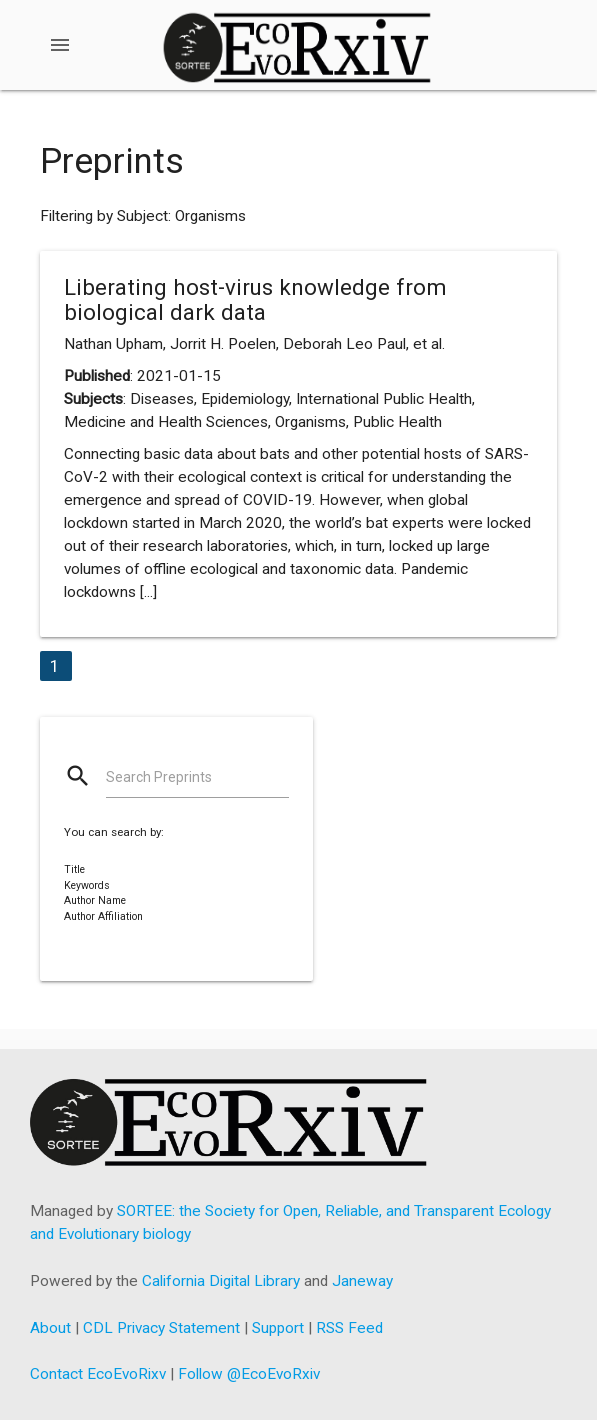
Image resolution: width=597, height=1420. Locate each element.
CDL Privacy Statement (161, 1328)
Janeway (362, 1281)
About (50, 1328)
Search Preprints (159, 777)
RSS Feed (349, 1328)
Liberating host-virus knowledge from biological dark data (255, 299)
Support (278, 1328)
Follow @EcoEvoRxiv (249, 1374)
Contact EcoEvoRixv (98, 1374)
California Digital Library (221, 1281)
